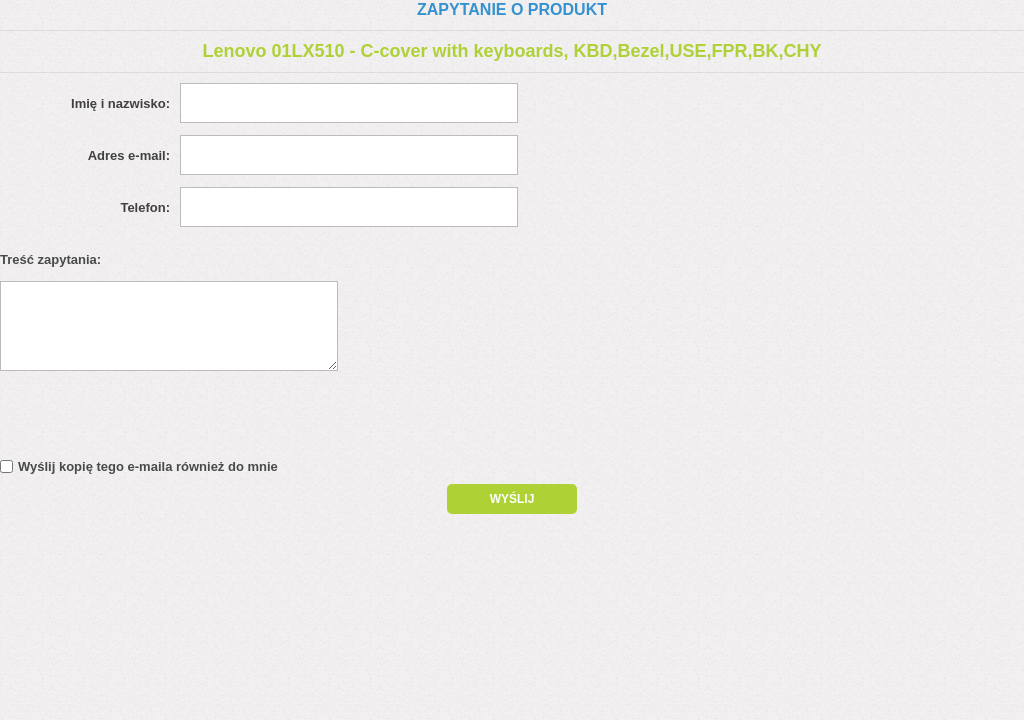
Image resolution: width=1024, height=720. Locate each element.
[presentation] (172, 420)
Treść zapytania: (50, 259)
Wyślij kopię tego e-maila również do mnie (148, 466)
